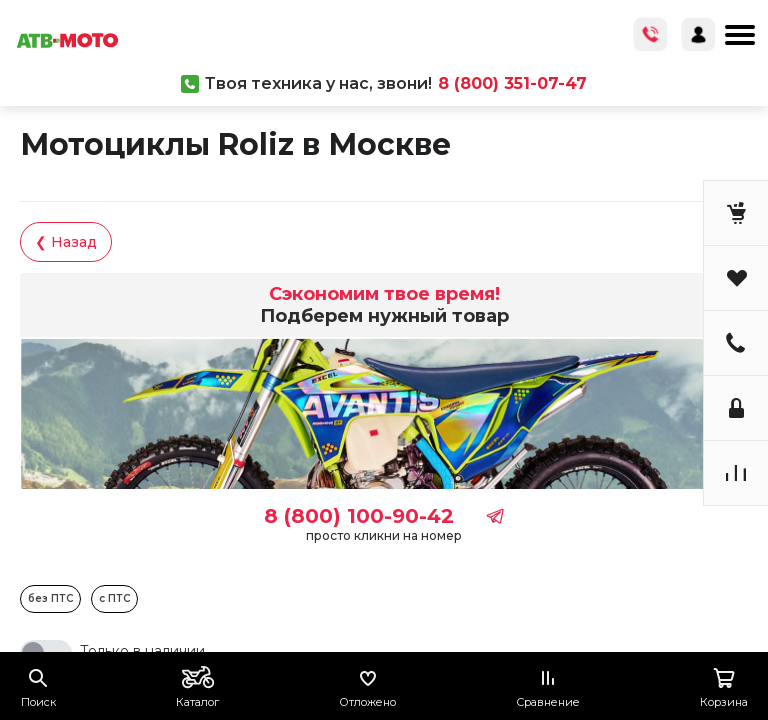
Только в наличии (142, 651)
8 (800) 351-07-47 (512, 84)
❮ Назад (66, 242)
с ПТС (114, 598)
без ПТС (50, 598)
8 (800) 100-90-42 (359, 516)
